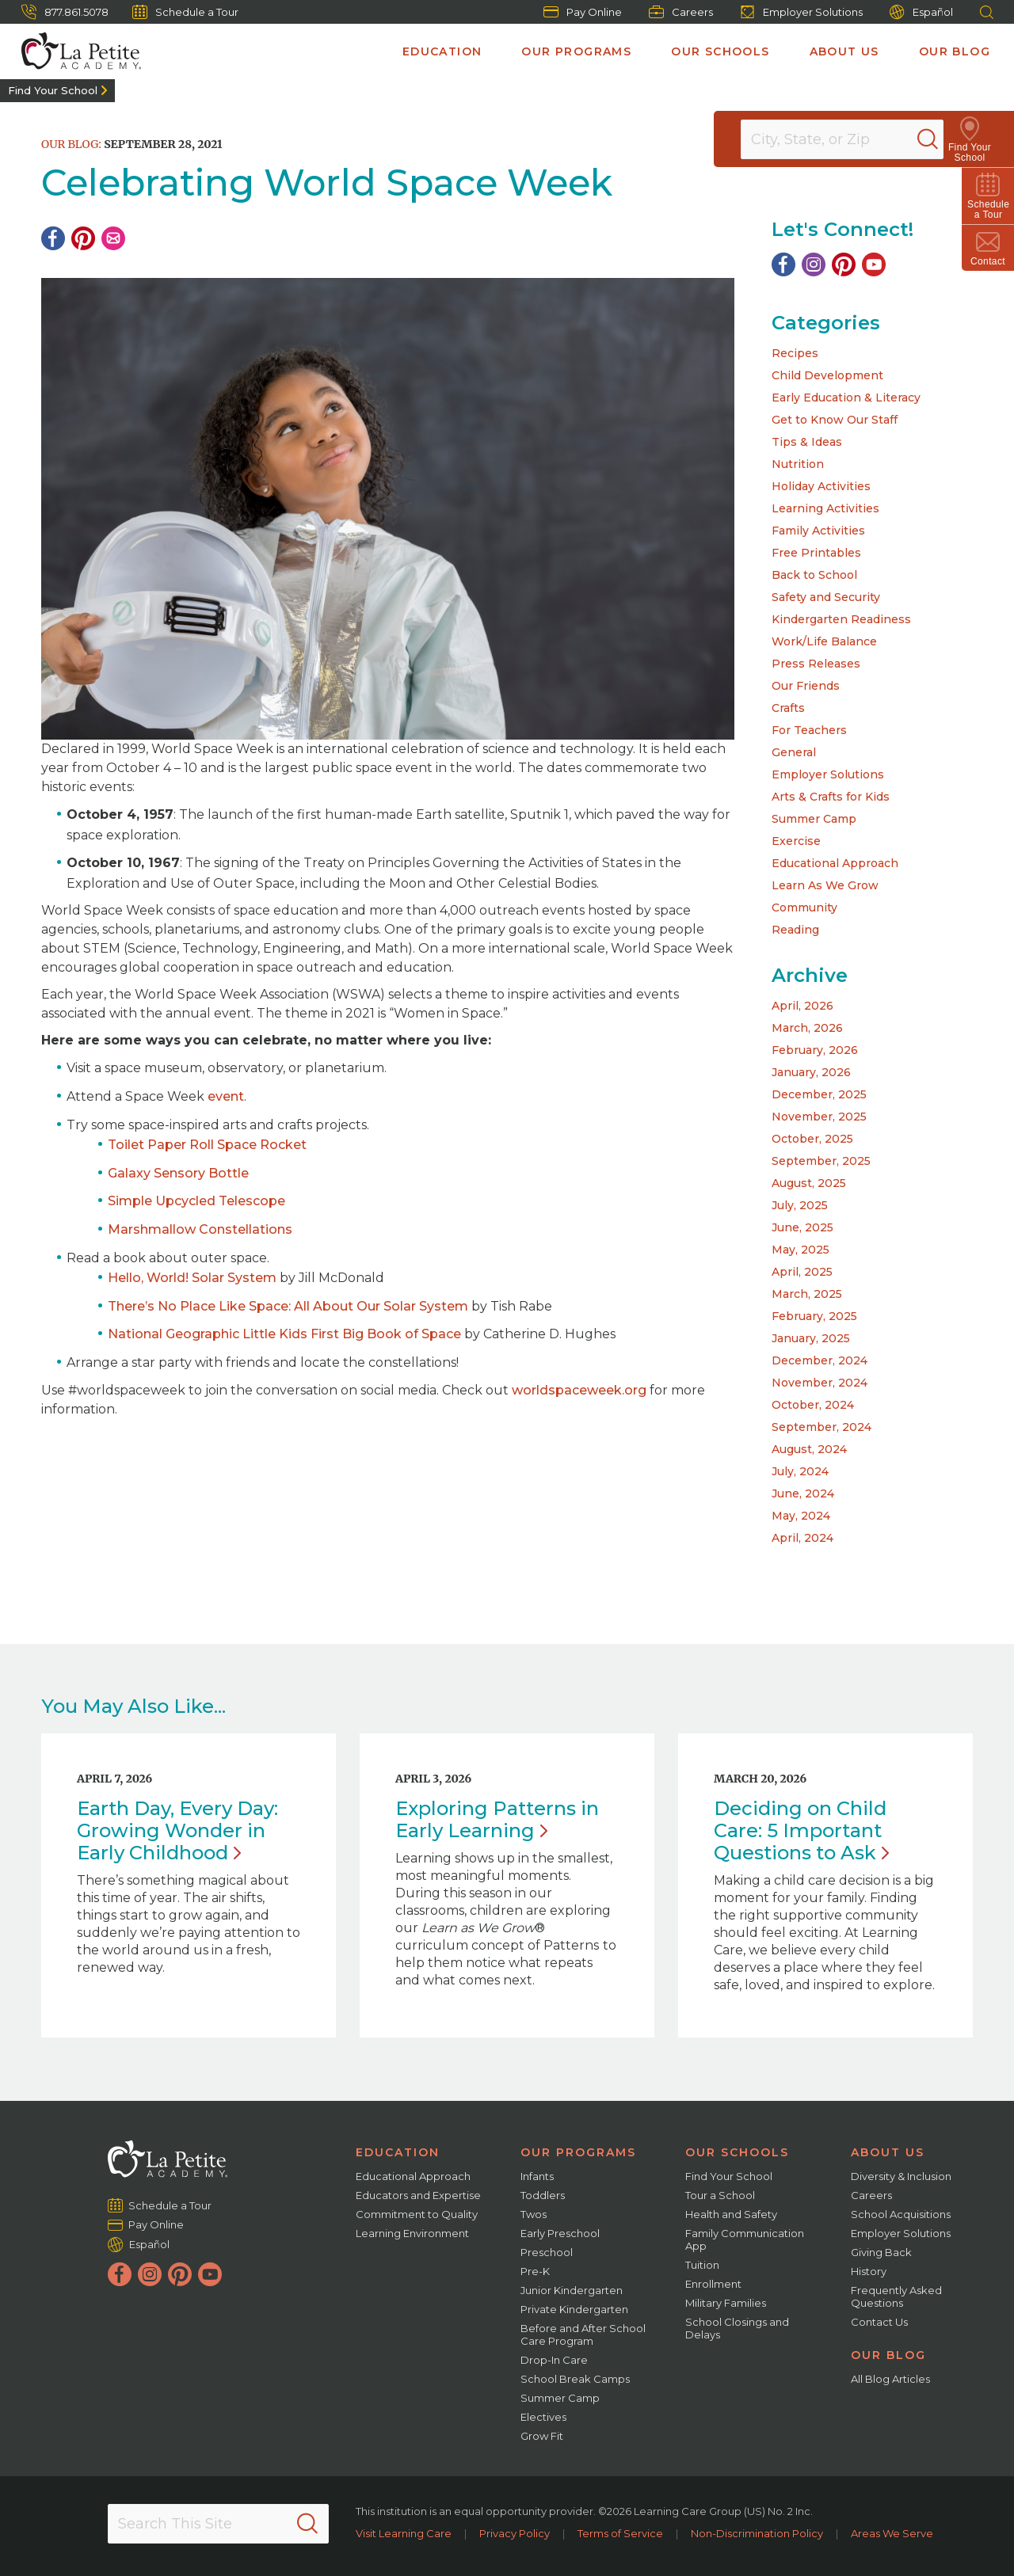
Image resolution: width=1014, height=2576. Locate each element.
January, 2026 (811, 1072)
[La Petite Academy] (74, 51)
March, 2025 (807, 1294)
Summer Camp (814, 819)
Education (442, 51)
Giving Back (881, 2252)
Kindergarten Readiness (841, 619)
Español (921, 12)
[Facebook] (53, 238)
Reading (795, 930)
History (868, 2271)
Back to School (814, 575)
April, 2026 (802, 1006)
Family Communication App (744, 2239)
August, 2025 (809, 1183)
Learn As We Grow (825, 885)
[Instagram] (813, 264)
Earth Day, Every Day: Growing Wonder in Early (177, 1830)
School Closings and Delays (737, 2328)
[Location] (852, 139)
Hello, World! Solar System (192, 1277)
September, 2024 (821, 1427)
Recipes (795, 353)
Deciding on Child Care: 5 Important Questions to (801, 1830)
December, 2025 (819, 1094)
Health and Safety (731, 2214)
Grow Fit (541, 2436)
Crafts (788, 708)
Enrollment (713, 2283)
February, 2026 (815, 1050)
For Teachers (809, 730)
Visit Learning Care (404, 2533)
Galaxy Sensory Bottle (178, 1173)
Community (804, 907)
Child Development (827, 375)
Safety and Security (826, 597)
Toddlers (542, 2195)
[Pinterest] (83, 238)
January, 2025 (811, 1338)
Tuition (702, 2264)
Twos (533, 2214)
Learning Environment (412, 2233)
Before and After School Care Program (583, 2334)
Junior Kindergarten (571, 2290)
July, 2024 (800, 1471)
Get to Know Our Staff (835, 420)
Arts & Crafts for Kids (831, 797)
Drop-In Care (554, 2359)
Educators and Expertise (418, 2195)
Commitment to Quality (417, 2214)
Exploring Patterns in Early (497, 1819)
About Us (844, 51)
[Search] (946, 139)
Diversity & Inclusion (901, 2176)
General (794, 752)
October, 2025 (812, 1139)
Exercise (796, 841)
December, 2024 (819, 1360)
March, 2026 (807, 1028)
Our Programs (576, 51)
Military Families (725, 2302)
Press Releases (816, 663)
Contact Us (879, 2321)
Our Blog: (71, 144)
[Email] (113, 238)
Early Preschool (560, 2233)
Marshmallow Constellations (200, 1229)
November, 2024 (819, 1383)
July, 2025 (800, 1205)
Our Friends (806, 686)
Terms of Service (620, 2533)
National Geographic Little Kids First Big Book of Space (284, 1333)
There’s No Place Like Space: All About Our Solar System (288, 1306)
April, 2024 (802, 1538)
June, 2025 (802, 1227)
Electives (543, 2416)
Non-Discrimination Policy (757, 2533)
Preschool (546, 2252)
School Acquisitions (901, 2214)
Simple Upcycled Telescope (196, 1200)
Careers (681, 12)
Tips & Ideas (807, 442)
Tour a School (720, 2195)
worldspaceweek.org (579, 1390)
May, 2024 (801, 1516)
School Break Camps (575, 2378)
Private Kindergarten (574, 2309)
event (226, 1096)
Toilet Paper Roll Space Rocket (207, 1144)
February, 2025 (814, 1316)
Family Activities (818, 530)
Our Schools (720, 51)
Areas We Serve (892, 2533)
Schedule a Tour (185, 12)
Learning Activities (825, 508)
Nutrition (798, 464)
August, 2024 (809, 1449)
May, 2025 (800, 1249)
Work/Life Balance (824, 641)
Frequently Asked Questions (896, 2296)
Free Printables (816, 553)
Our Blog (954, 51)
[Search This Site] (218, 2524)
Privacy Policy (514, 2533)
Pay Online (582, 12)
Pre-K (535, 2271)
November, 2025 (819, 1116)
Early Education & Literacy (846, 397)
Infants (537, 2176)
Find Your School (52, 90)
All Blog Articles (890, 2378)
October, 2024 (813, 1405)
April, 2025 (802, 1272)
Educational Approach (835, 863)
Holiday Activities (821, 486)
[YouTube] (874, 264)
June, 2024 (803, 1493)
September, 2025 (821, 1161)
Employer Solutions (801, 12)
